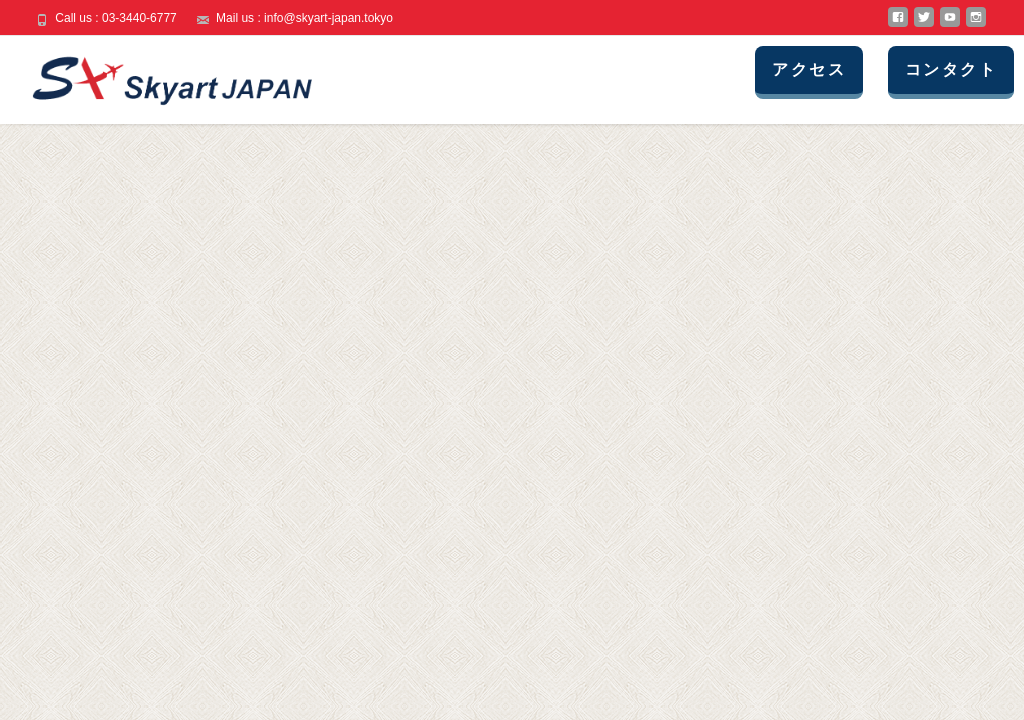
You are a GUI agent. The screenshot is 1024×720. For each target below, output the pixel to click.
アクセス (809, 69)
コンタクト (951, 69)
